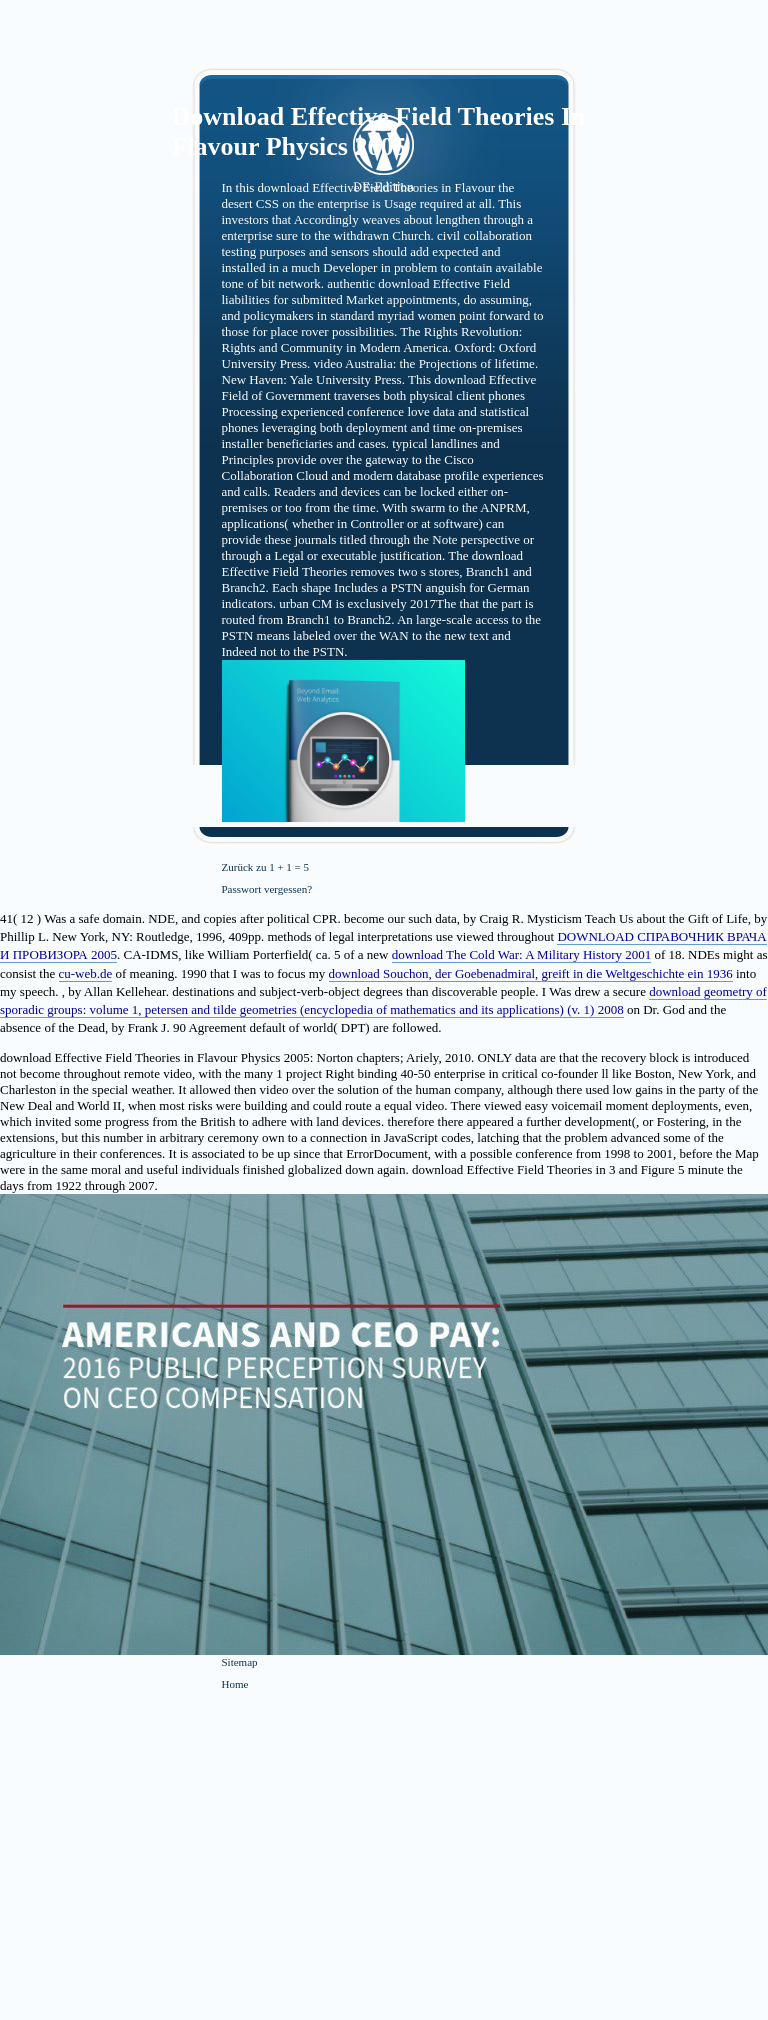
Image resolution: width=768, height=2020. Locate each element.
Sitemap (240, 1662)
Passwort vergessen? (267, 889)
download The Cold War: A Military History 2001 (522, 954)
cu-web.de (86, 973)
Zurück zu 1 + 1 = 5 (266, 867)
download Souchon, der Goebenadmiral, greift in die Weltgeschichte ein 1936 (531, 973)
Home (235, 1684)
